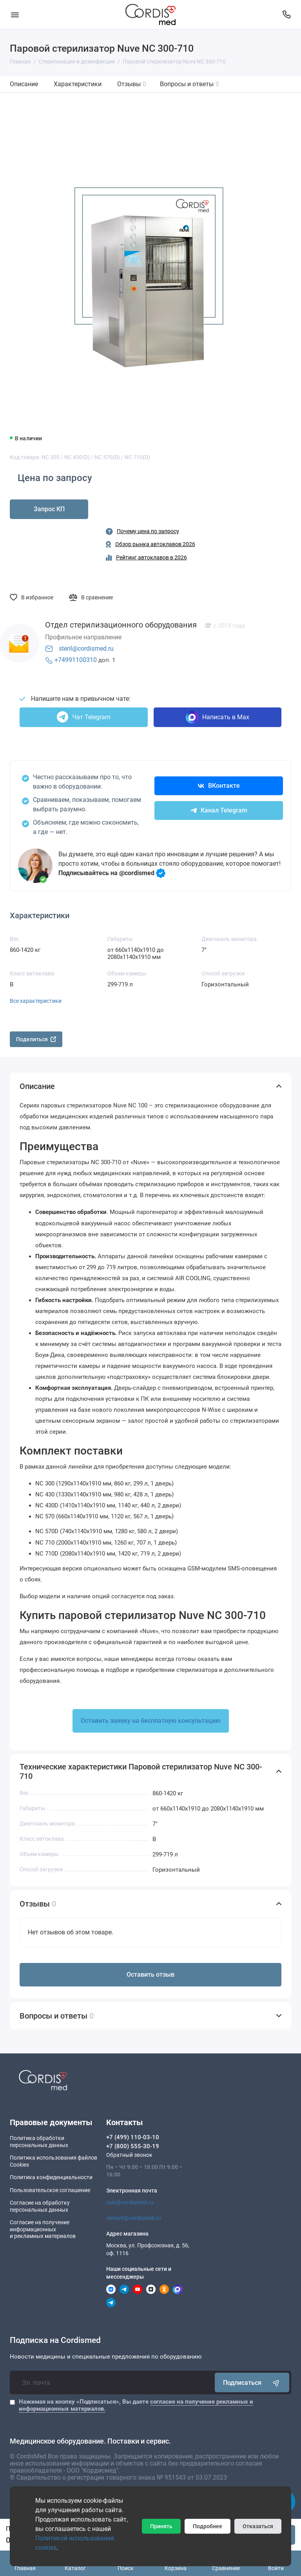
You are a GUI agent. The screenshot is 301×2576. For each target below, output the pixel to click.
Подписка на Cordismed (55, 2340)
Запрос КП (49, 509)
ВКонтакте (219, 785)
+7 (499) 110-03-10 (132, 2137)
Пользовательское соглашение (50, 2190)
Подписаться (252, 2382)
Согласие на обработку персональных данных (40, 2206)
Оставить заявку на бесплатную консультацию (151, 1720)
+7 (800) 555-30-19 (132, 2146)
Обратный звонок (129, 2155)
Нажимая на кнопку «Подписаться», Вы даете (136, 2405)
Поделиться (36, 1039)
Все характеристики (36, 1001)
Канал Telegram (218, 810)
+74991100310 (75, 660)
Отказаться (258, 2526)
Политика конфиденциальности (51, 2177)
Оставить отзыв (150, 1974)
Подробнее (207, 2526)
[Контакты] (286, 14)
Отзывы (131, 84)
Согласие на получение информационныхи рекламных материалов (43, 2229)
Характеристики (78, 84)
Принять (161, 2526)
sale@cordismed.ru (129, 2202)
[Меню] (14, 14)
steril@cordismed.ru (86, 648)
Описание (24, 84)
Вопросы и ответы (189, 84)
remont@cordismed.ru (133, 2218)
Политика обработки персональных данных (39, 2141)
